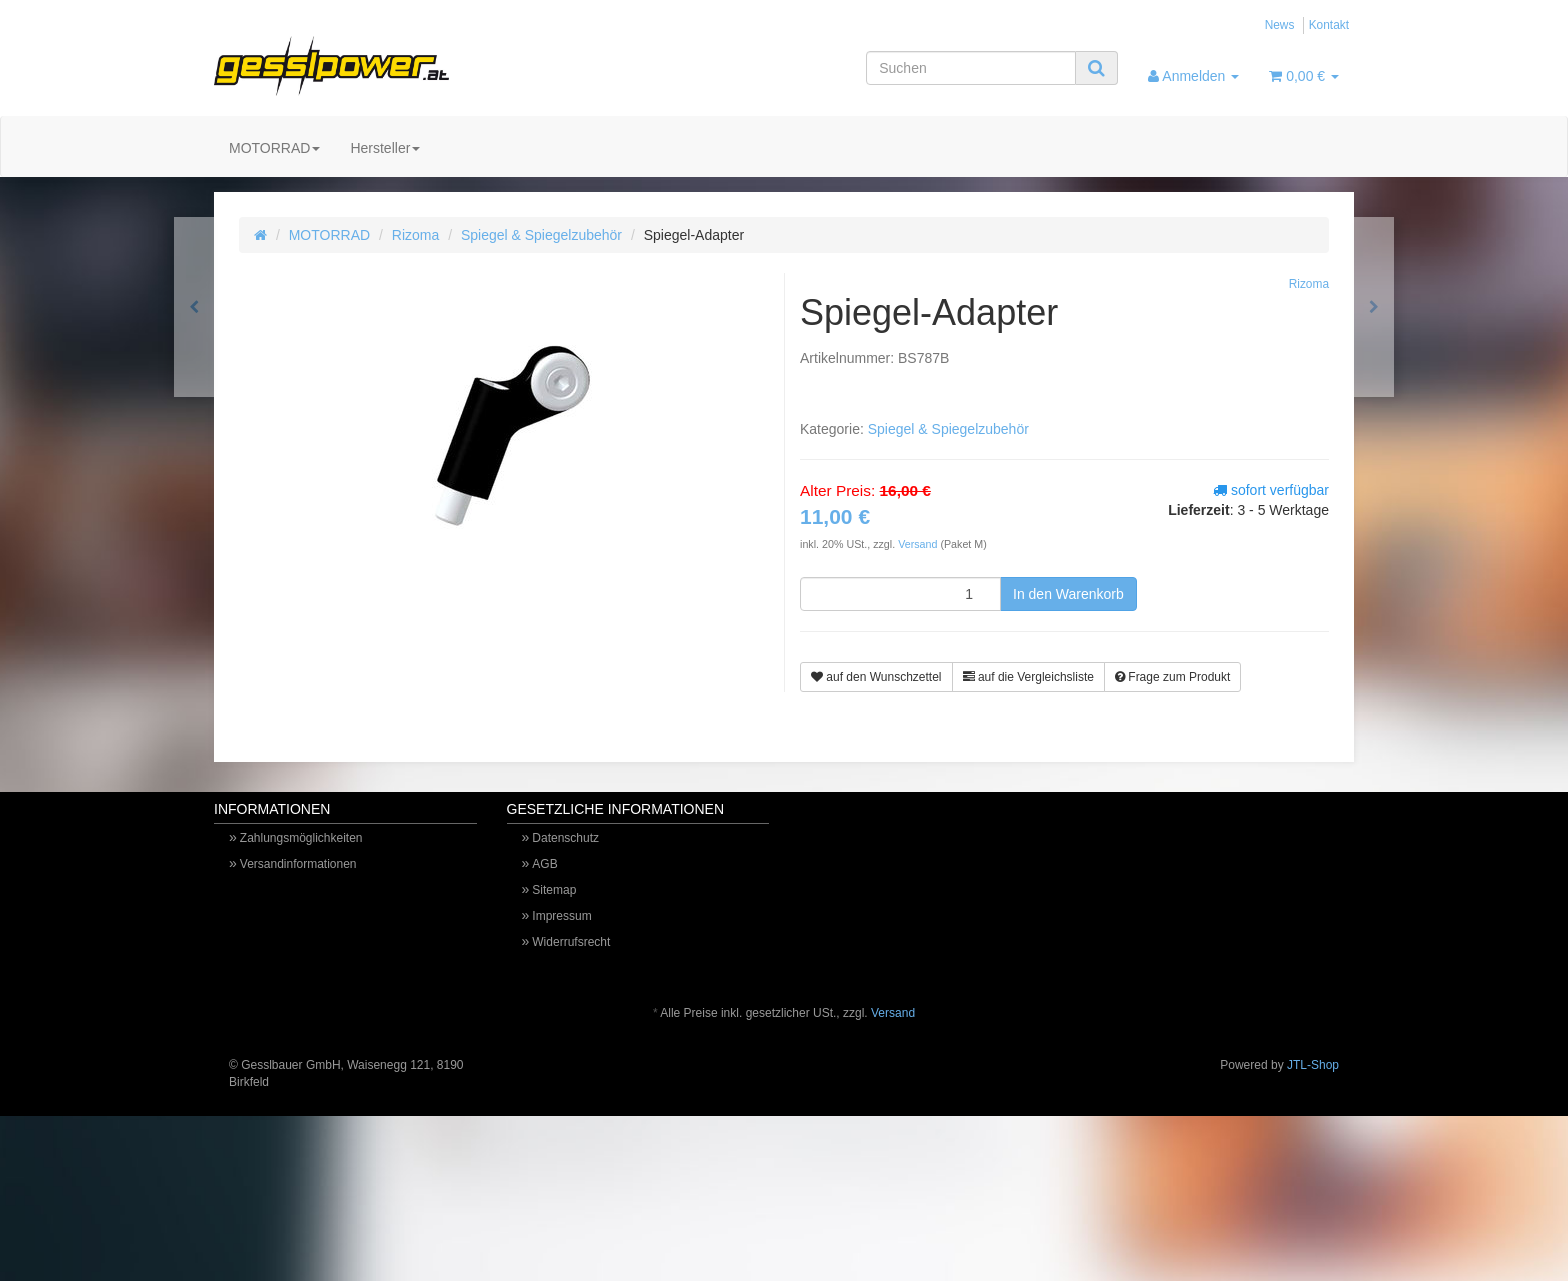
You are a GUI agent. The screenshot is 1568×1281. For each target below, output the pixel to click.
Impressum (561, 916)
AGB (544, 864)
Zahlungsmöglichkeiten (301, 838)
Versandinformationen (298, 864)
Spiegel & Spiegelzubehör (541, 235)
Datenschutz (565, 838)
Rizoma (415, 235)
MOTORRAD (274, 148)
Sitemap (554, 890)
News (1280, 25)
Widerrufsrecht (571, 942)
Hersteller (385, 148)
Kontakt (1329, 25)
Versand (919, 544)
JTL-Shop (1313, 1065)
